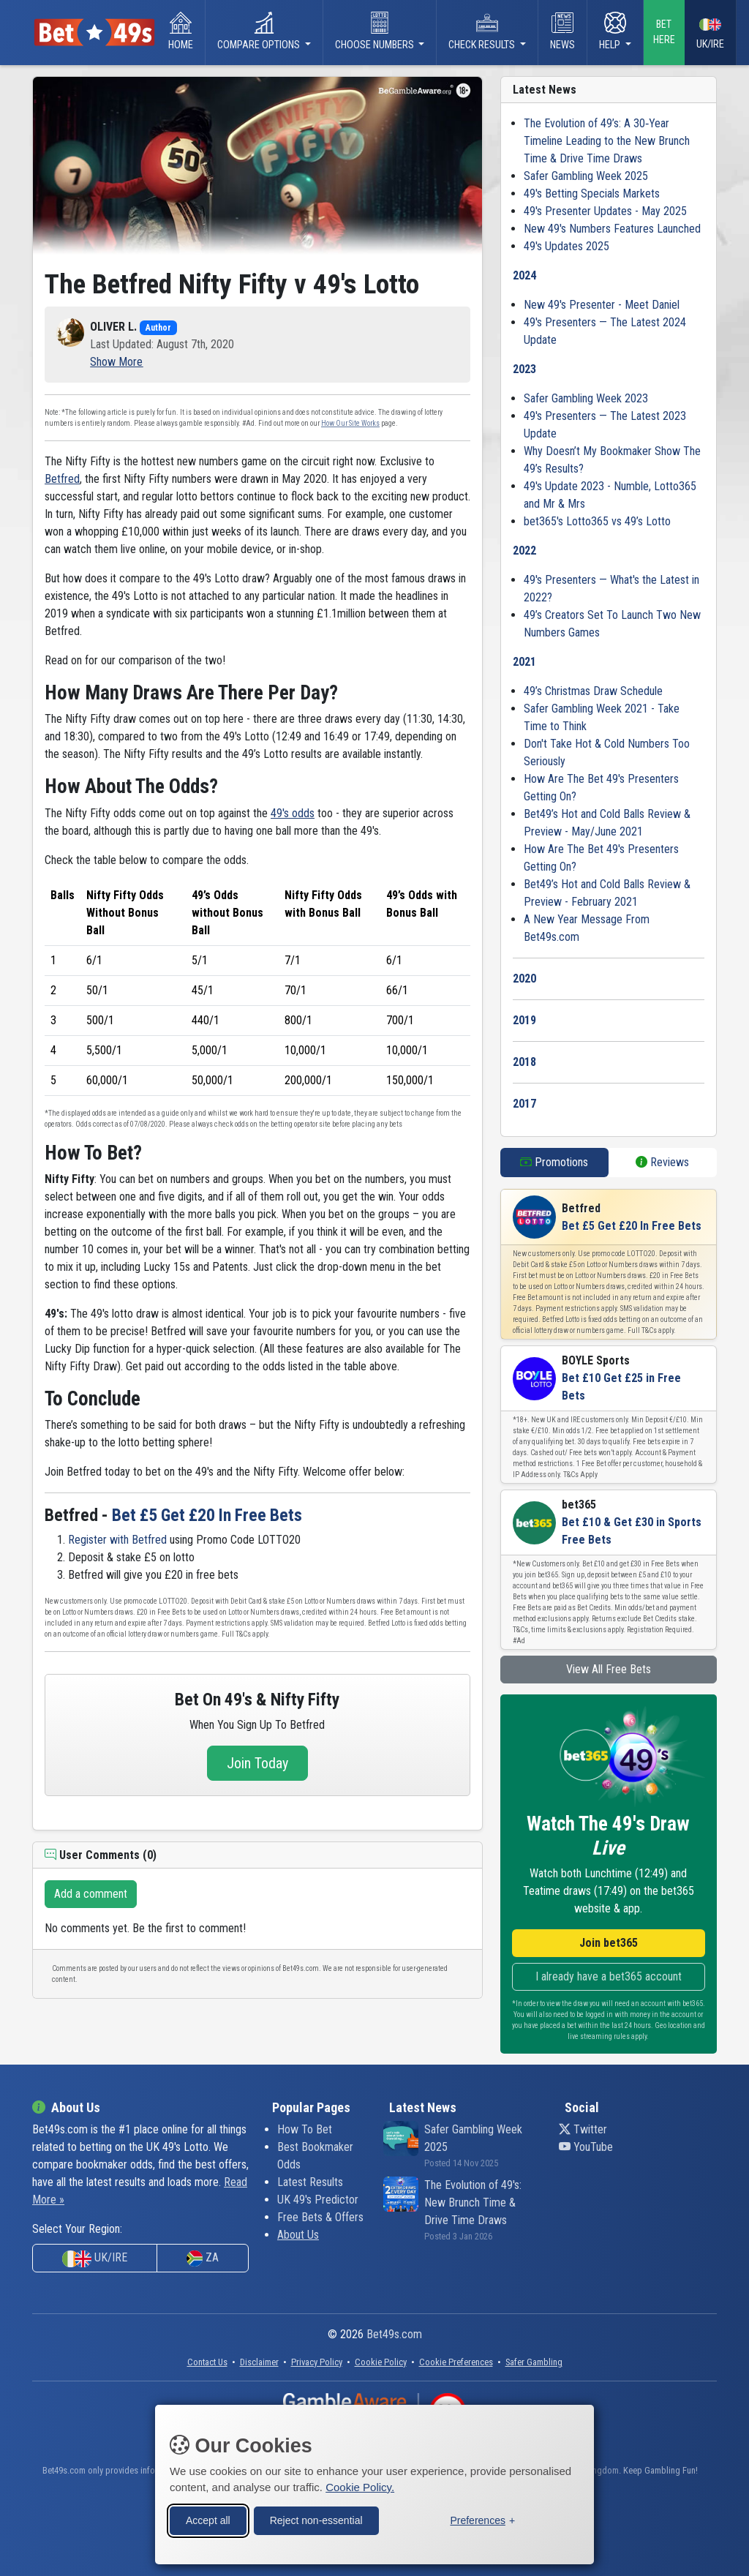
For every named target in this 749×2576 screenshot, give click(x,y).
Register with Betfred (117, 1540)
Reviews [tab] (662, 1162)
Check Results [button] (482, 31)
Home (180, 31)
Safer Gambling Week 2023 (586, 398)
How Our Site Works (350, 423)
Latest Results (310, 2182)
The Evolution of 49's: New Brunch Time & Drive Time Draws (473, 2202)
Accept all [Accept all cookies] (208, 2520)
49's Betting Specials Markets (592, 193)
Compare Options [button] (259, 31)
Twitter (583, 2129)
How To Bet (304, 2129)
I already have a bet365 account (608, 1976)
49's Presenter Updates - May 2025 (605, 211)
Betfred (62, 479)
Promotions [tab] (554, 1162)
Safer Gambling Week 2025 (586, 176)
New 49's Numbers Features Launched (612, 229)
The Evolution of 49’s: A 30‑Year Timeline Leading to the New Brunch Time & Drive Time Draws (607, 140)
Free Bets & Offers (320, 2217)
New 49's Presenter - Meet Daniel (602, 305)
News (562, 31)
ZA (203, 2258)
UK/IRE (710, 33)
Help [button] (612, 31)
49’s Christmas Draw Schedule (593, 691)
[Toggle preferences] (482, 2520)
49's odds (293, 813)
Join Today (257, 1763)
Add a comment (90, 1894)
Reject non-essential (316, 2520)
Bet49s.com (394, 2334)
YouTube (586, 2147)
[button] (116, 362)
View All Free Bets (608, 1669)
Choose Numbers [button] (375, 31)
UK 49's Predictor (317, 2200)
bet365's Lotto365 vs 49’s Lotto (597, 521)
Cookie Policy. (359, 2486)
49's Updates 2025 (566, 246)
